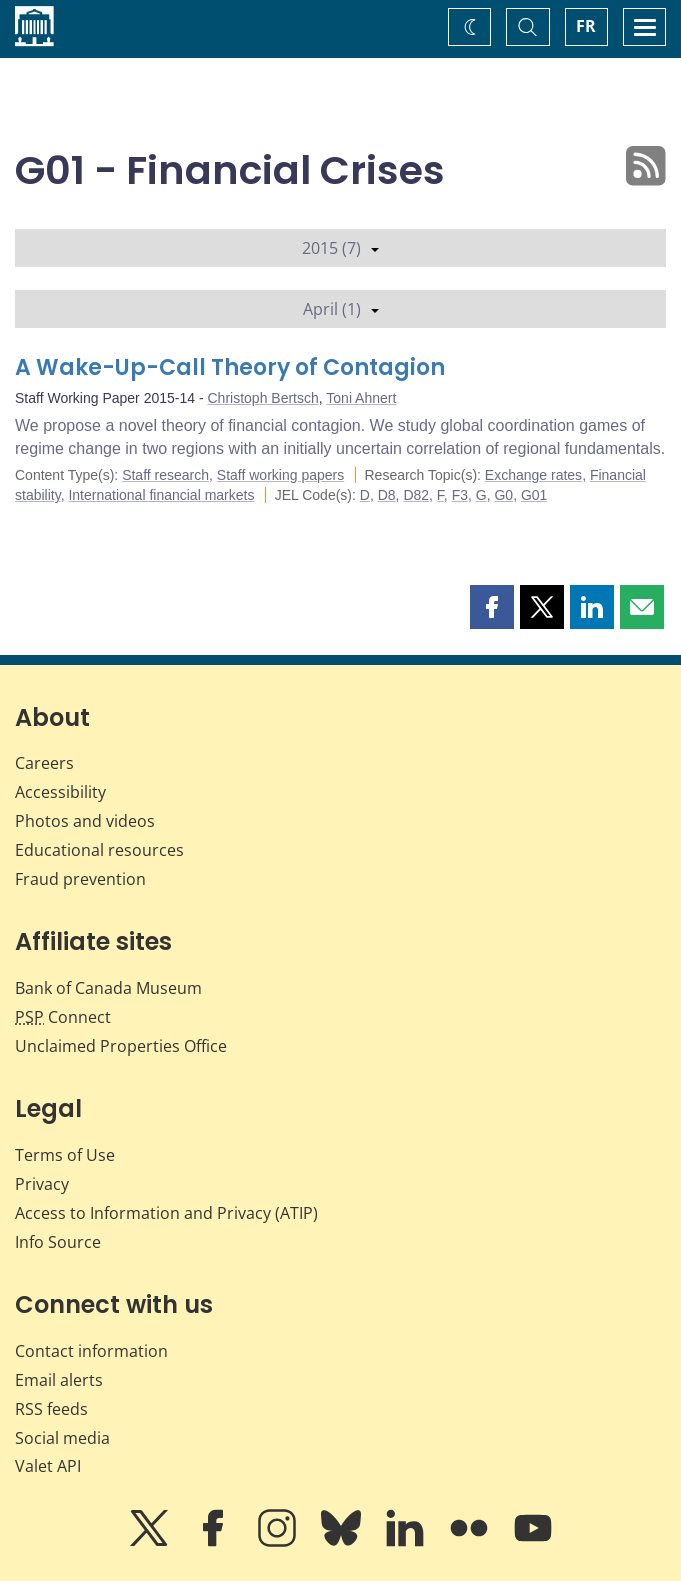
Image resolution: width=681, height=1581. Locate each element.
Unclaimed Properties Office (121, 1046)
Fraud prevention (80, 879)
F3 (460, 495)
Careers (44, 763)
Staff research (165, 475)
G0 (503, 495)
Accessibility (60, 792)
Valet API (48, 1466)
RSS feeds (51, 1409)
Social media (62, 1438)
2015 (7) (340, 248)
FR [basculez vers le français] (586, 26)
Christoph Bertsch (263, 398)
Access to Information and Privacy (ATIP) (166, 1213)
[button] (492, 607)
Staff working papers (280, 475)
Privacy (42, 1184)
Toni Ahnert (361, 398)
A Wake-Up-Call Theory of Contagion (230, 367)
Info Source (58, 1242)
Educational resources (99, 850)
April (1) (341, 309)
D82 (416, 495)
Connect (63, 1017)
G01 (534, 495)
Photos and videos (85, 821)
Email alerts (59, 1380)
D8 (387, 495)
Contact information (91, 1351)
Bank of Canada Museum (108, 988)
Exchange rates (533, 475)
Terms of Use (65, 1155)
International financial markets (161, 495)
